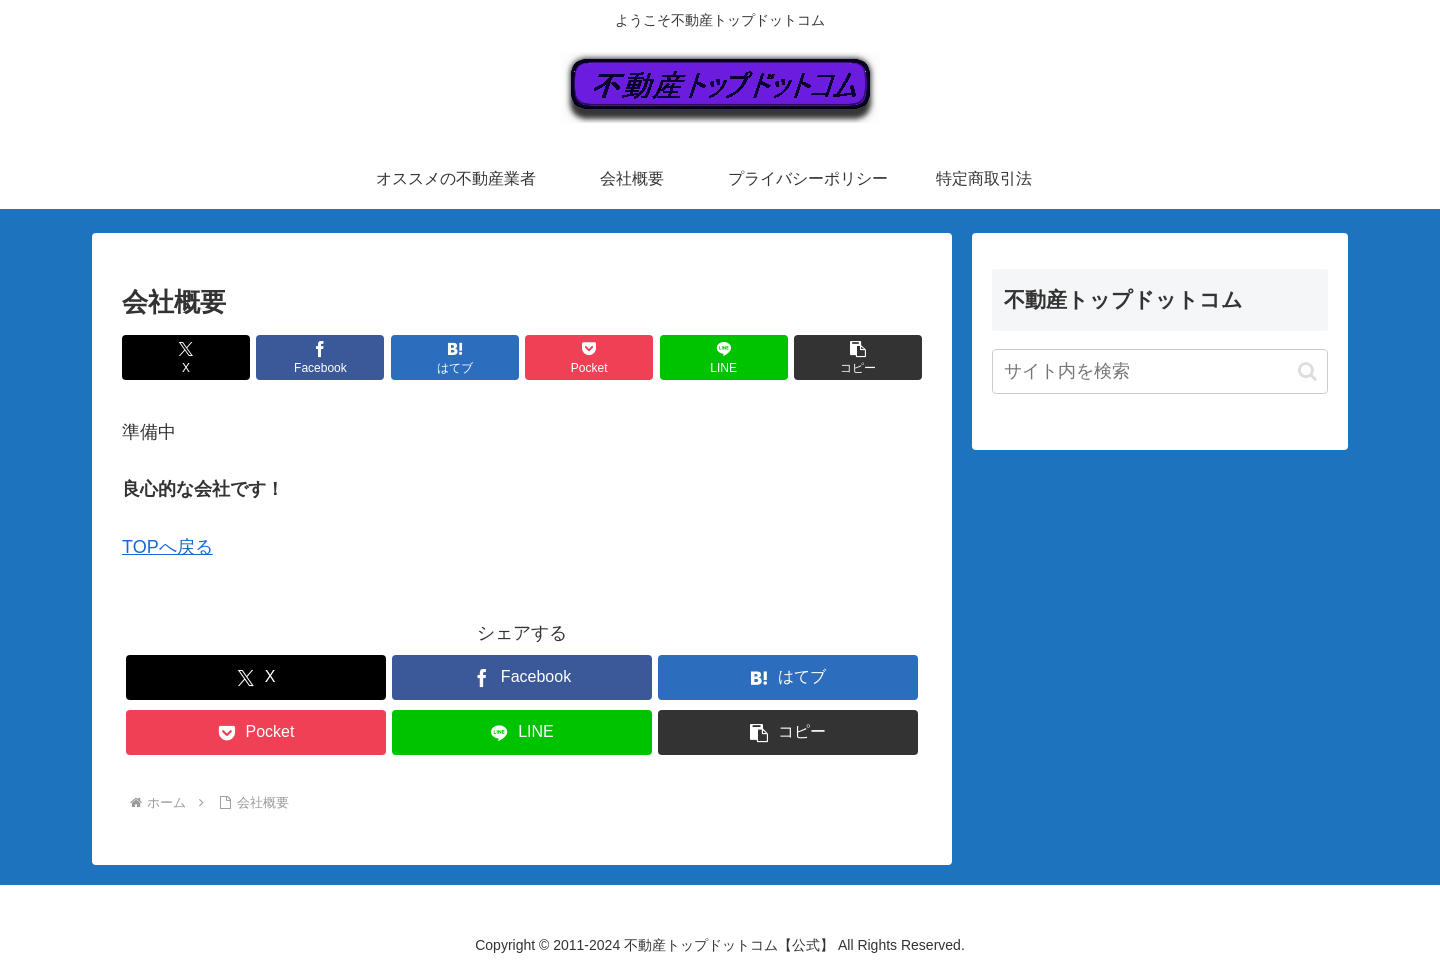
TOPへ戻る (167, 547)
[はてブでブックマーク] (455, 357)
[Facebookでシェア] (320, 357)
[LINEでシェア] (724, 357)
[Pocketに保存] (589, 357)
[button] (858, 357)
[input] (1160, 371)
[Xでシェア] (186, 357)
